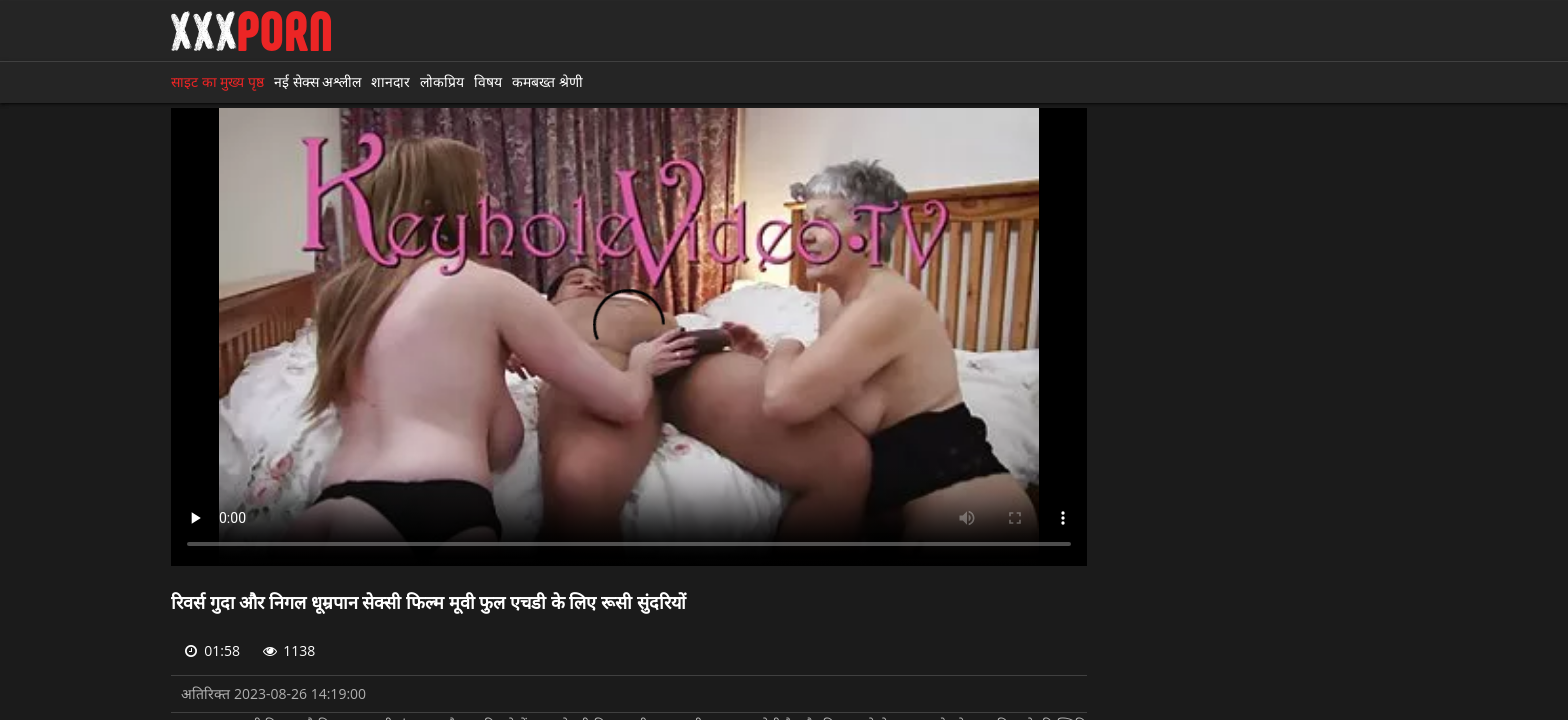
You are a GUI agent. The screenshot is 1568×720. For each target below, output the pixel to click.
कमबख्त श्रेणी (547, 81)
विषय (488, 81)
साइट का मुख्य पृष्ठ (217, 81)
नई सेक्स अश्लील (317, 81)
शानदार (390, 81)
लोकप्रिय (442, 81)
